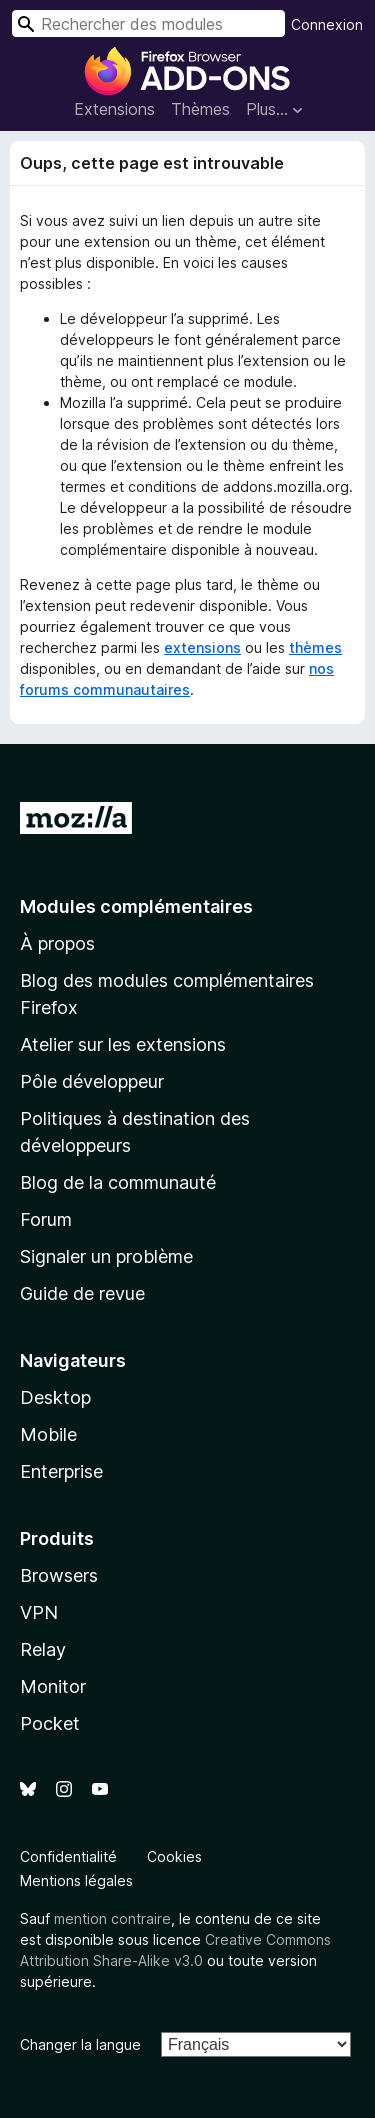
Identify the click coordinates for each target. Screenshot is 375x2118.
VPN (39, 1612)
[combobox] (148, 23)
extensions (202, 647)
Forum (46, 1219)
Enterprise (61, 1471)
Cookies (174, 1856)
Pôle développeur (92, 1081)
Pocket (50, 1723)
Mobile (48, 1434)
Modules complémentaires (136, 906)
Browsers (59, 1575)
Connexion (327, 24)
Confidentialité (68, 1856)
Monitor (53, 1686)
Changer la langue (80, 2044)
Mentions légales (76, 1880)
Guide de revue (82, 1293)
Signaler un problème (106, 1256)
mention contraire (112, 1918)
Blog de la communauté (118, 1182)
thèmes (315, 647)
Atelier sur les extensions (123, 1044)
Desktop (55, 1397)
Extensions (114, 109)
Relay (43, 1649)
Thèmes (200, 109)
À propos (57, 943)
